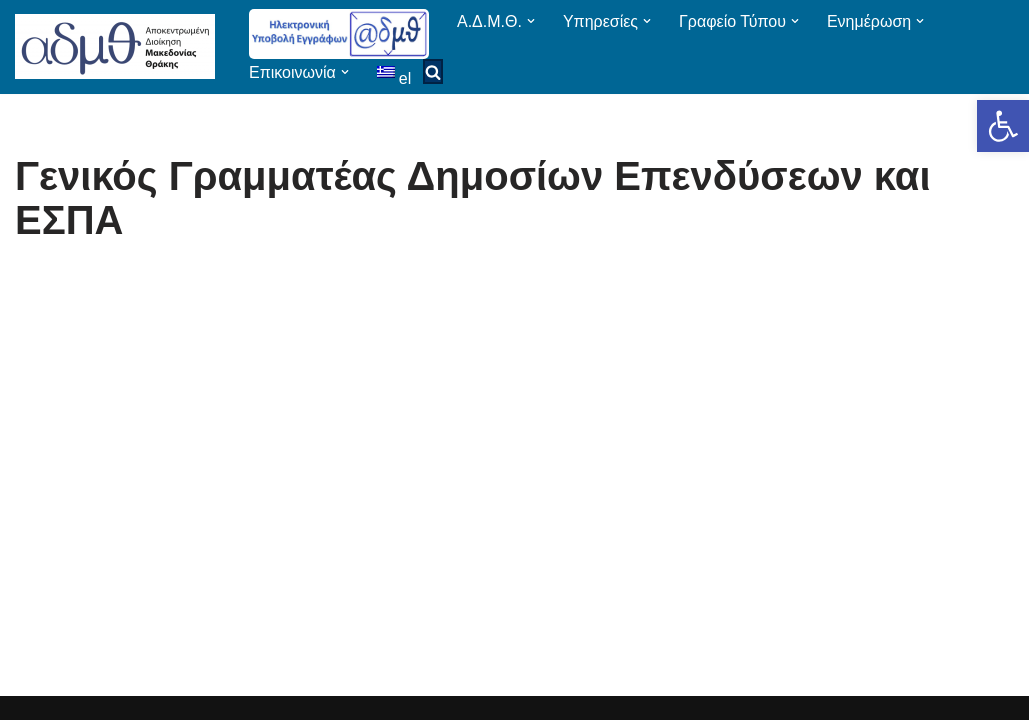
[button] (1003, 126)
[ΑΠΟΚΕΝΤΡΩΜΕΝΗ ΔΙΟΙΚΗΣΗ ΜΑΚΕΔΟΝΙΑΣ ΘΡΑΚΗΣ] (115, 46)
